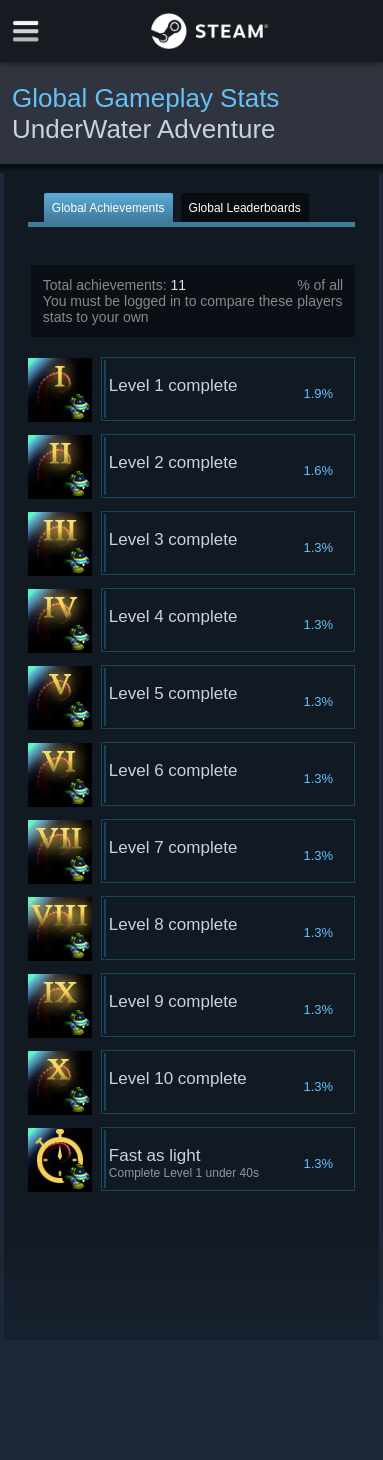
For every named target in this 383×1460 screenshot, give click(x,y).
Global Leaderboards (245, 208)
